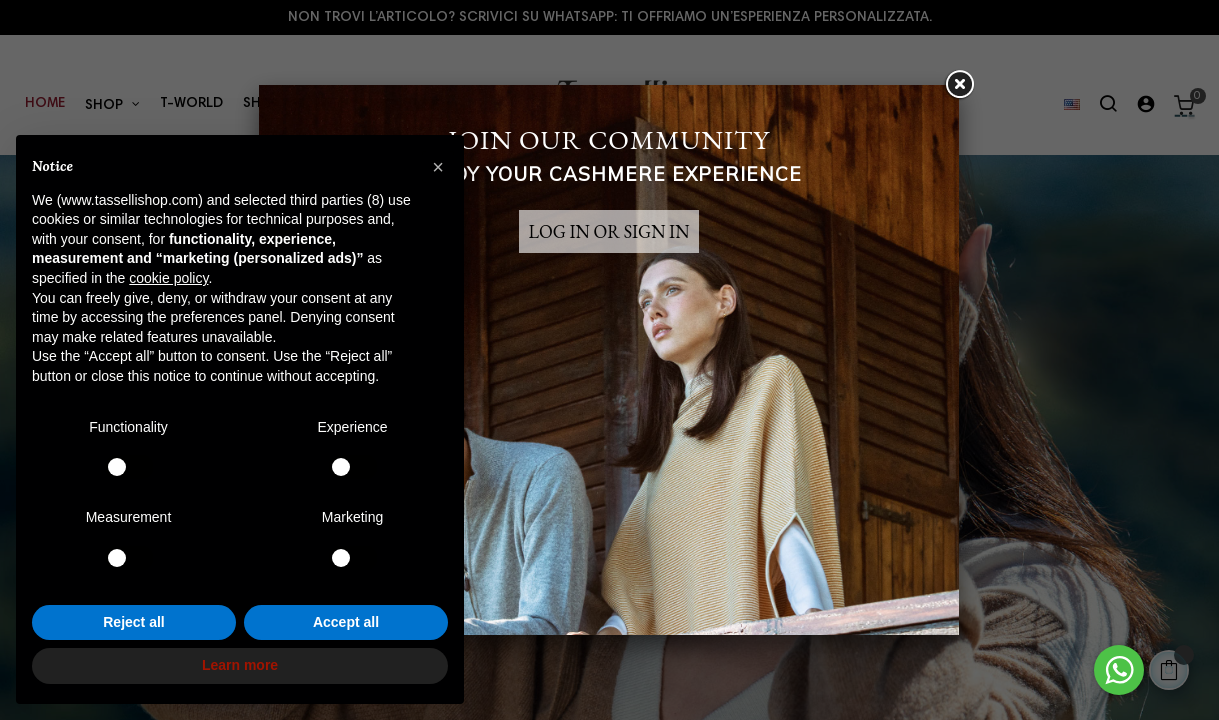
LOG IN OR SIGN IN (609, 231)
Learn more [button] (240, 665)
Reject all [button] (133, 622)
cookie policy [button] (168, 278)
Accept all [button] (346, 622)
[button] (438, 167)
